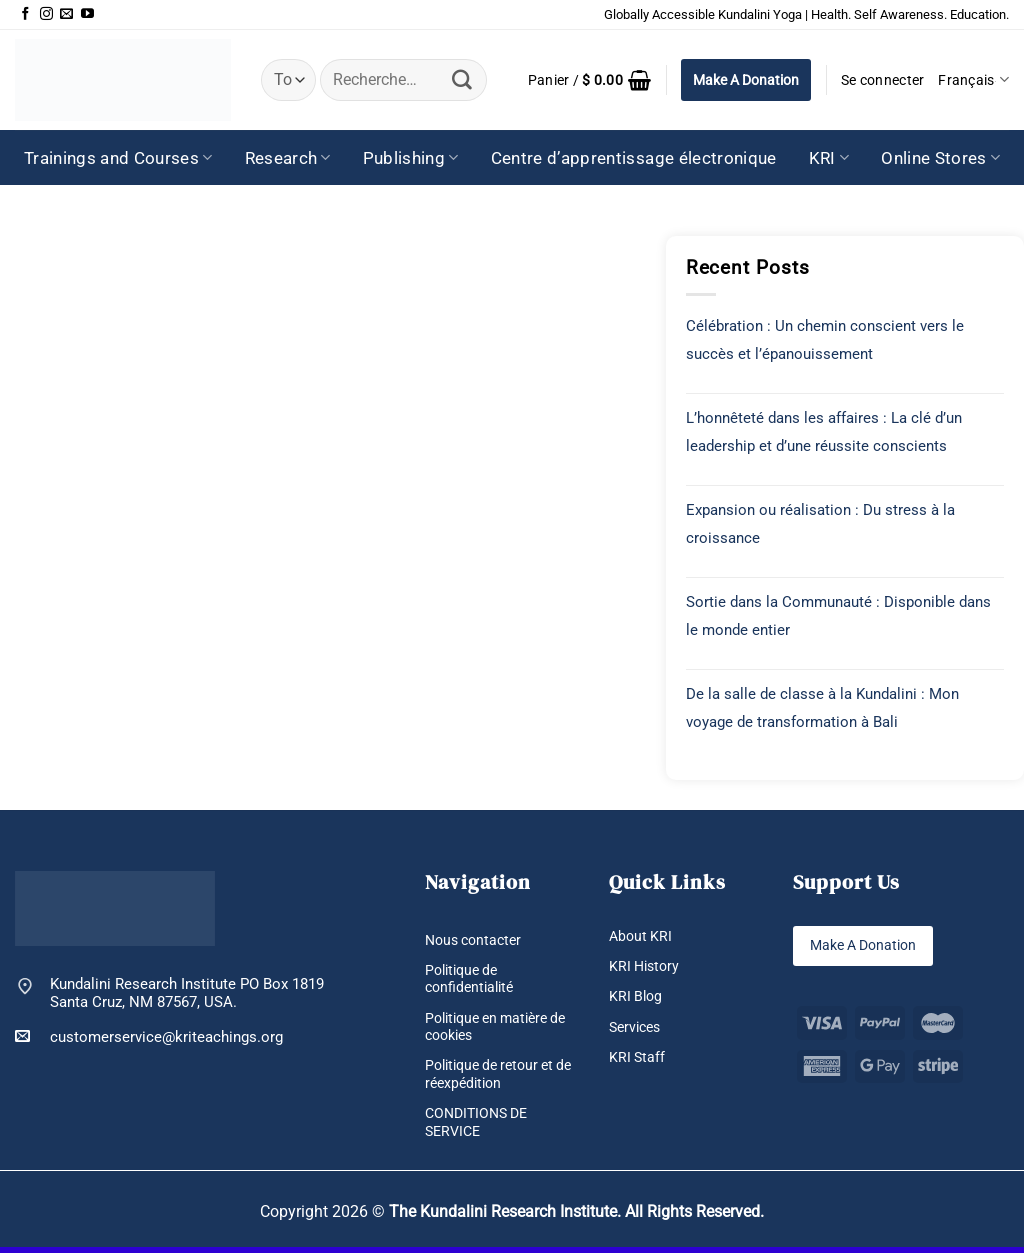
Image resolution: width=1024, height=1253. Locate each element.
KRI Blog (637, 998)
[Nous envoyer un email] (66, 14)
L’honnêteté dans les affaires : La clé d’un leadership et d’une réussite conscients (824, 432)
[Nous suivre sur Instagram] (46, 14)
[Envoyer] (462, 80)
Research (288, 158)
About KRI (642, 936)
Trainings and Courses (118, 158)
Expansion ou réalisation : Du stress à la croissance (820, 524)
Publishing (411, 158)
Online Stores (940, 158)
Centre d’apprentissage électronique (634, 158)
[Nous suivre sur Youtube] (87, 14)
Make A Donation (746, 80)
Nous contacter (477, 940)
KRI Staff (638, 1059)
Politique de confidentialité (472, 980)
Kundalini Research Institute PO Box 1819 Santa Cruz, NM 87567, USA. (187, 993)
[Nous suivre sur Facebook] (25, 14)
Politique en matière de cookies (492, 1029)
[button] (589, 80)
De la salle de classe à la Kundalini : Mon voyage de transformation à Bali (822, 708)
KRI (829, 158)
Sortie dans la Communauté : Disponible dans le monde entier (838, 616)
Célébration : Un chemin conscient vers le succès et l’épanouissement (825, 340)
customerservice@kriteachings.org (149, 1036)
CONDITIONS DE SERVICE (480, 1126)
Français (973, 79)
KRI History (646, 967)
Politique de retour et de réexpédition (495, 1077)
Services (637, 1028)
